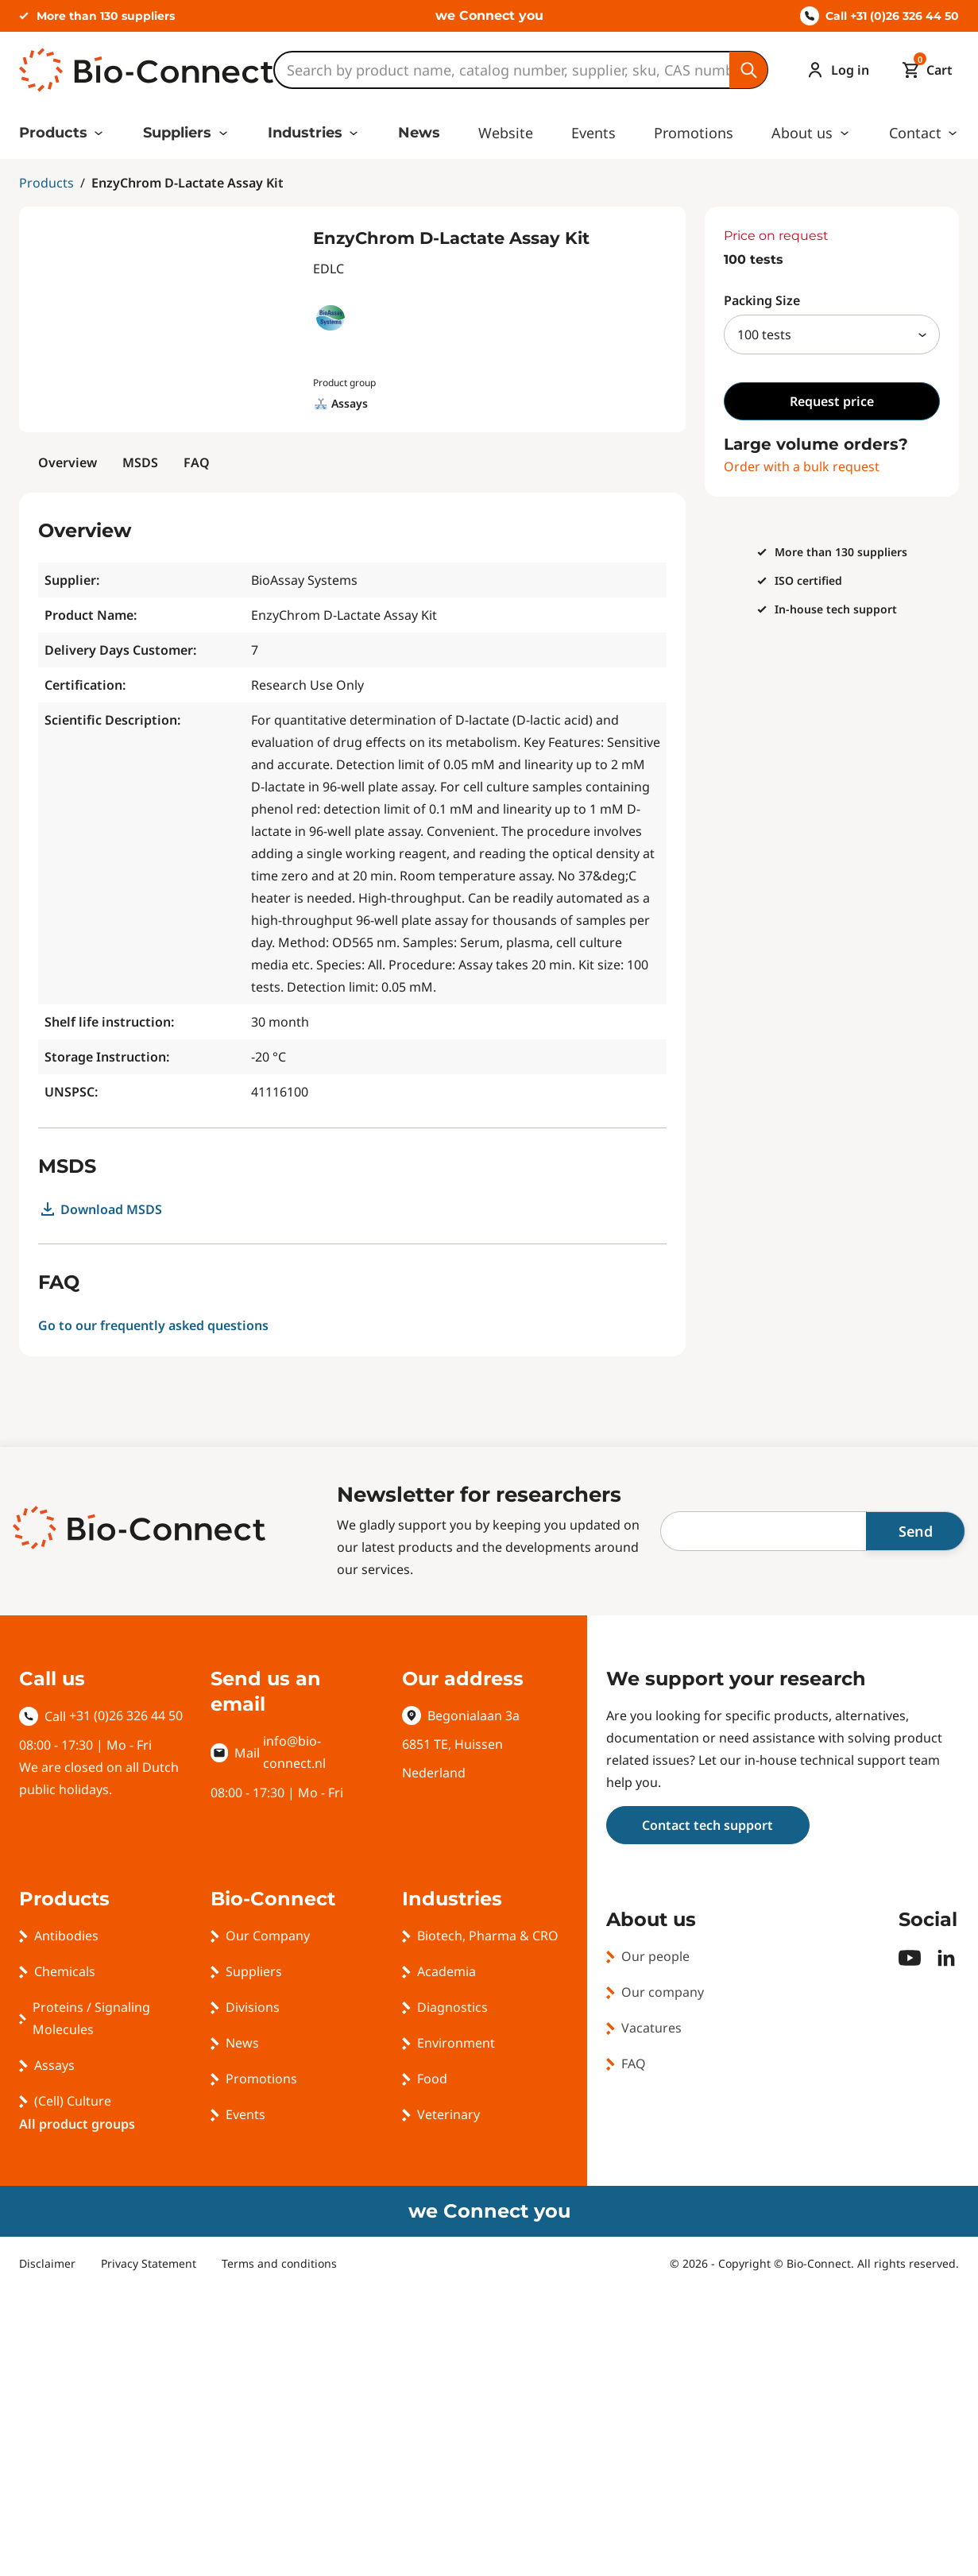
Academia (446, 1971)
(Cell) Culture (72, 2101)
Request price (832, 401)
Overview (67, 462)
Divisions (253, 2007)
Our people (655, 1956)
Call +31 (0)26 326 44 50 (879, 15)
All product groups (77, 2124)
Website (505, 132)
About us (802, 132)
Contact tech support (707, 1825)
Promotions (693, 132)
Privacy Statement (148, 2263)
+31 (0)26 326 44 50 (126, 1715)
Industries (305, 132)
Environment (456, 2043)
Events (593, 132)
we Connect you (489, 15)
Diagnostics (452, 2007)
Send (916, 1531)
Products (53, 132)
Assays (54, 2065)
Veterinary (448, 2114)
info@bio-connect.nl (294, 1752)
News (419, 132)
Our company (662, 1992)
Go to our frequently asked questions (153, 1325)
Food (432, 2078)
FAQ (197, 462)
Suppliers (177, 132)
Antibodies (66, 1935)
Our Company (268, 1935)
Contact (915, 132)
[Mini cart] (924, 70)
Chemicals (64, 1971)
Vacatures (651, 2027)
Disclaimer (47, 2263)
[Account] (834, 70)
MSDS (140, 462)
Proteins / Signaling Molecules (91, 2018)
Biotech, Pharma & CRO (488, 1935)
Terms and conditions (279, 2263)
